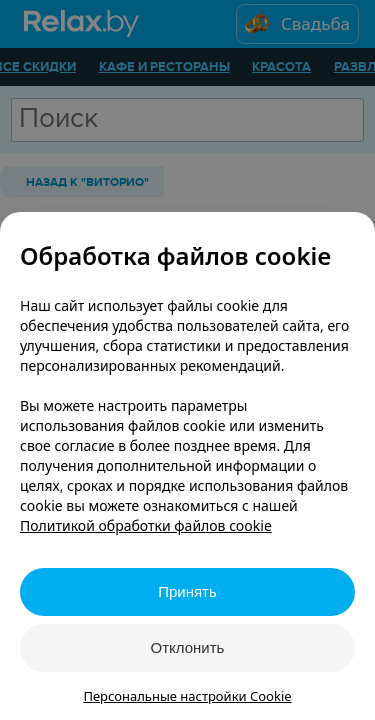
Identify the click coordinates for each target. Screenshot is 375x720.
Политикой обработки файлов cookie (146, 525)
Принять (187, 591)
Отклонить (188, 647)
